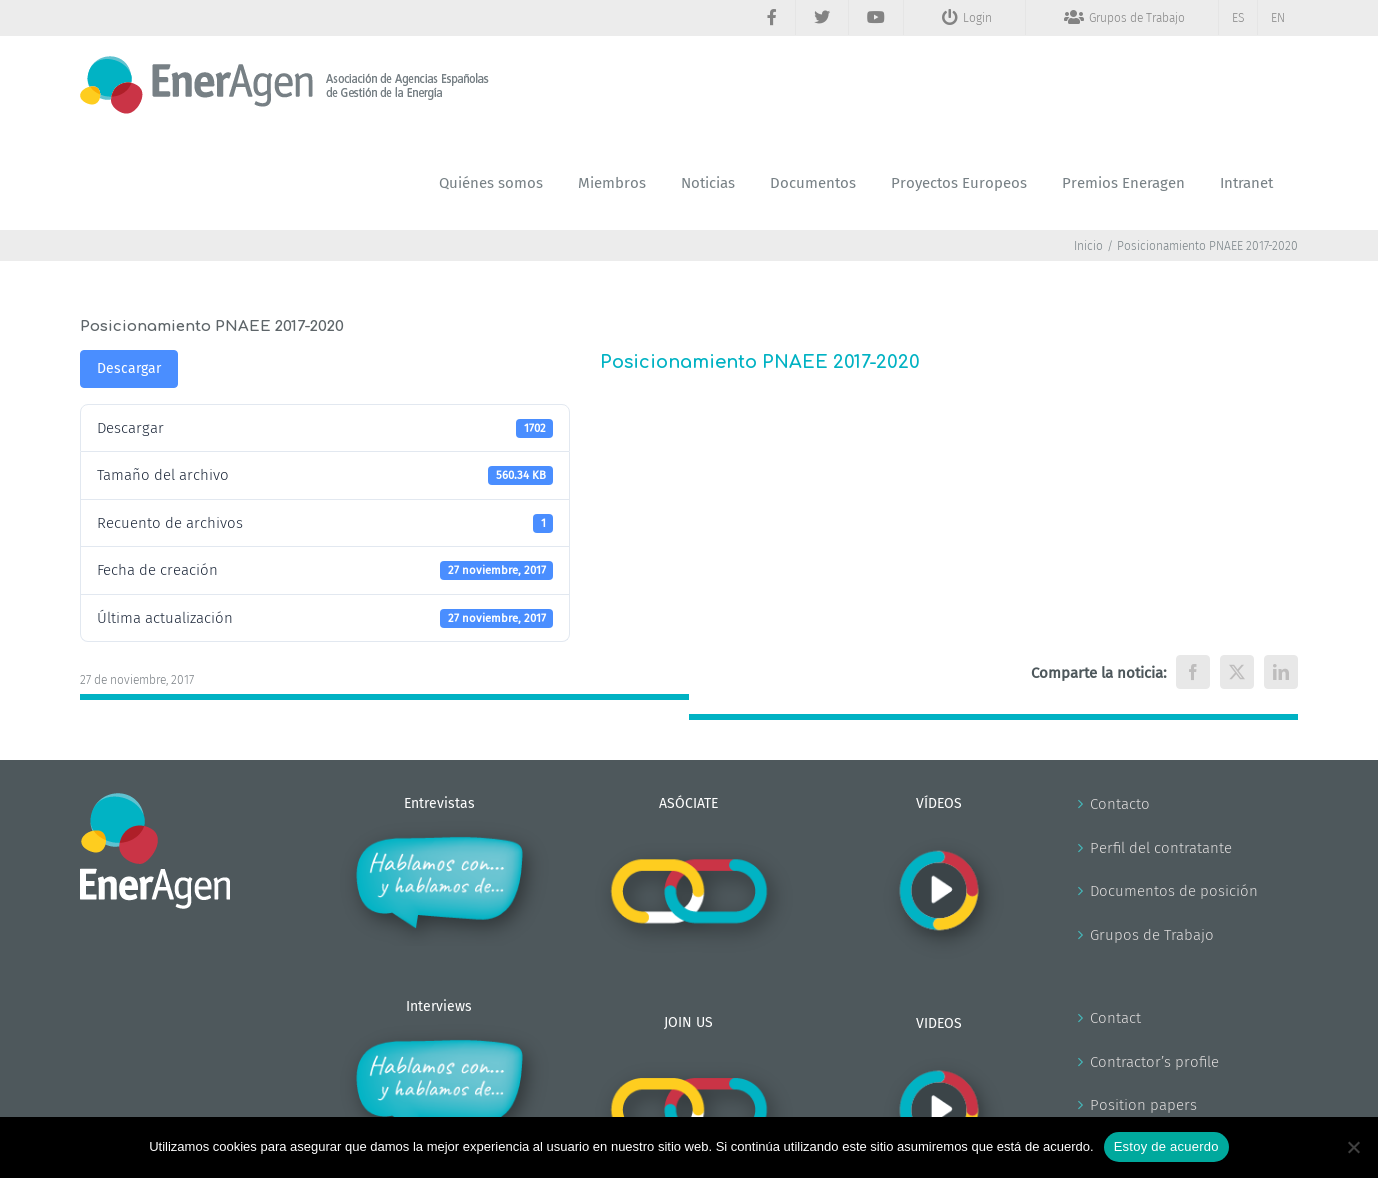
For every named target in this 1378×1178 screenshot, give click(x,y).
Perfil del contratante (1161, 848)
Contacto (1120, 804)
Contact (1115, 1018)
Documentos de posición (1174, 891)
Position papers (1143, 1105)
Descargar (129, 368)
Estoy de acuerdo (1166, 1146)
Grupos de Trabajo (1152, 935)
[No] (1353, 1147)
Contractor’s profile (1154, 1062)
